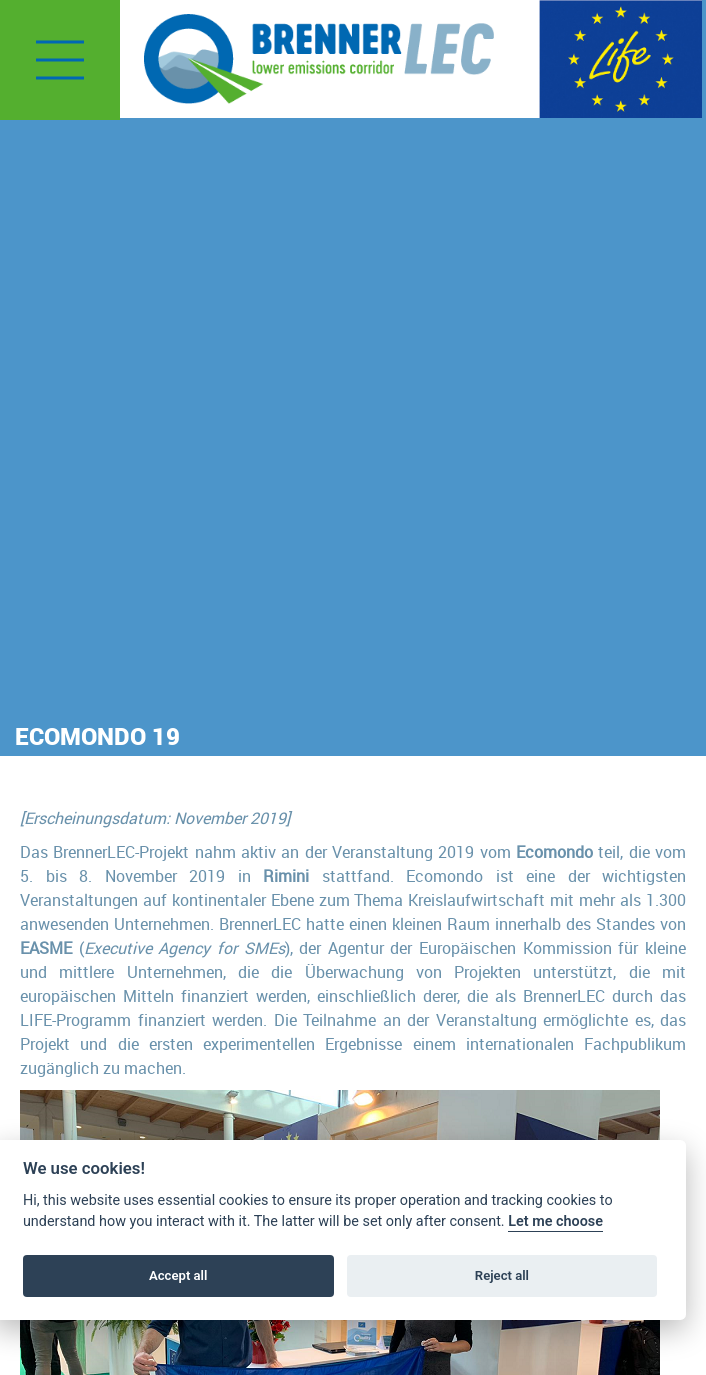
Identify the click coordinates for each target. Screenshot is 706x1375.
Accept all (178, 1275)
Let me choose (555, 1221)
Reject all (502, 1275)
